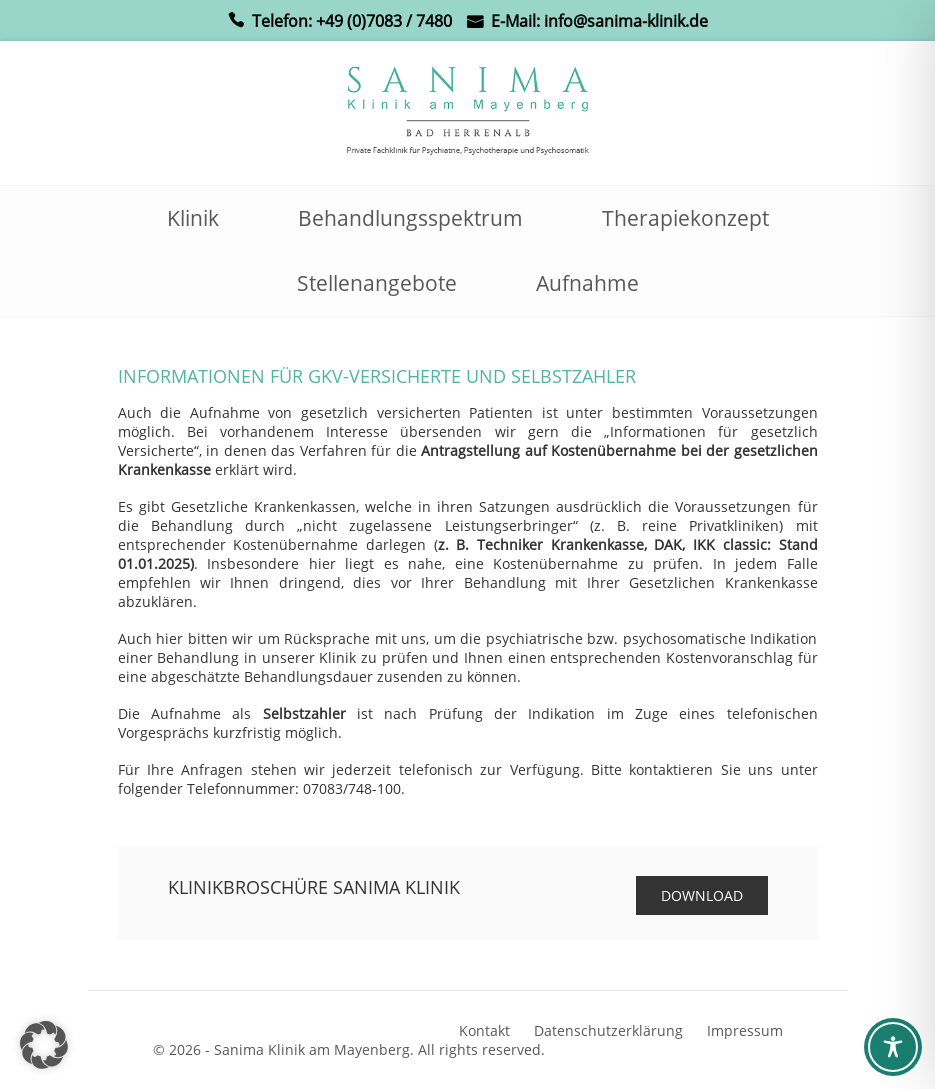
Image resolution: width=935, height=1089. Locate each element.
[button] (44, 1045)
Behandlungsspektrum (410, 218)
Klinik (193, 218)
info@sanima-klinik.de (626, 21)
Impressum (745, 1030)
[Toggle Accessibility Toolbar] (893, 1047)
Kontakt (484, 1030)
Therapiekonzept (685, 218)
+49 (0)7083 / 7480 (384, 21)
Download (702, 895)
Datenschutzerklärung (608, 1030)
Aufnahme (587, 283)
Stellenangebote (377, 283)
